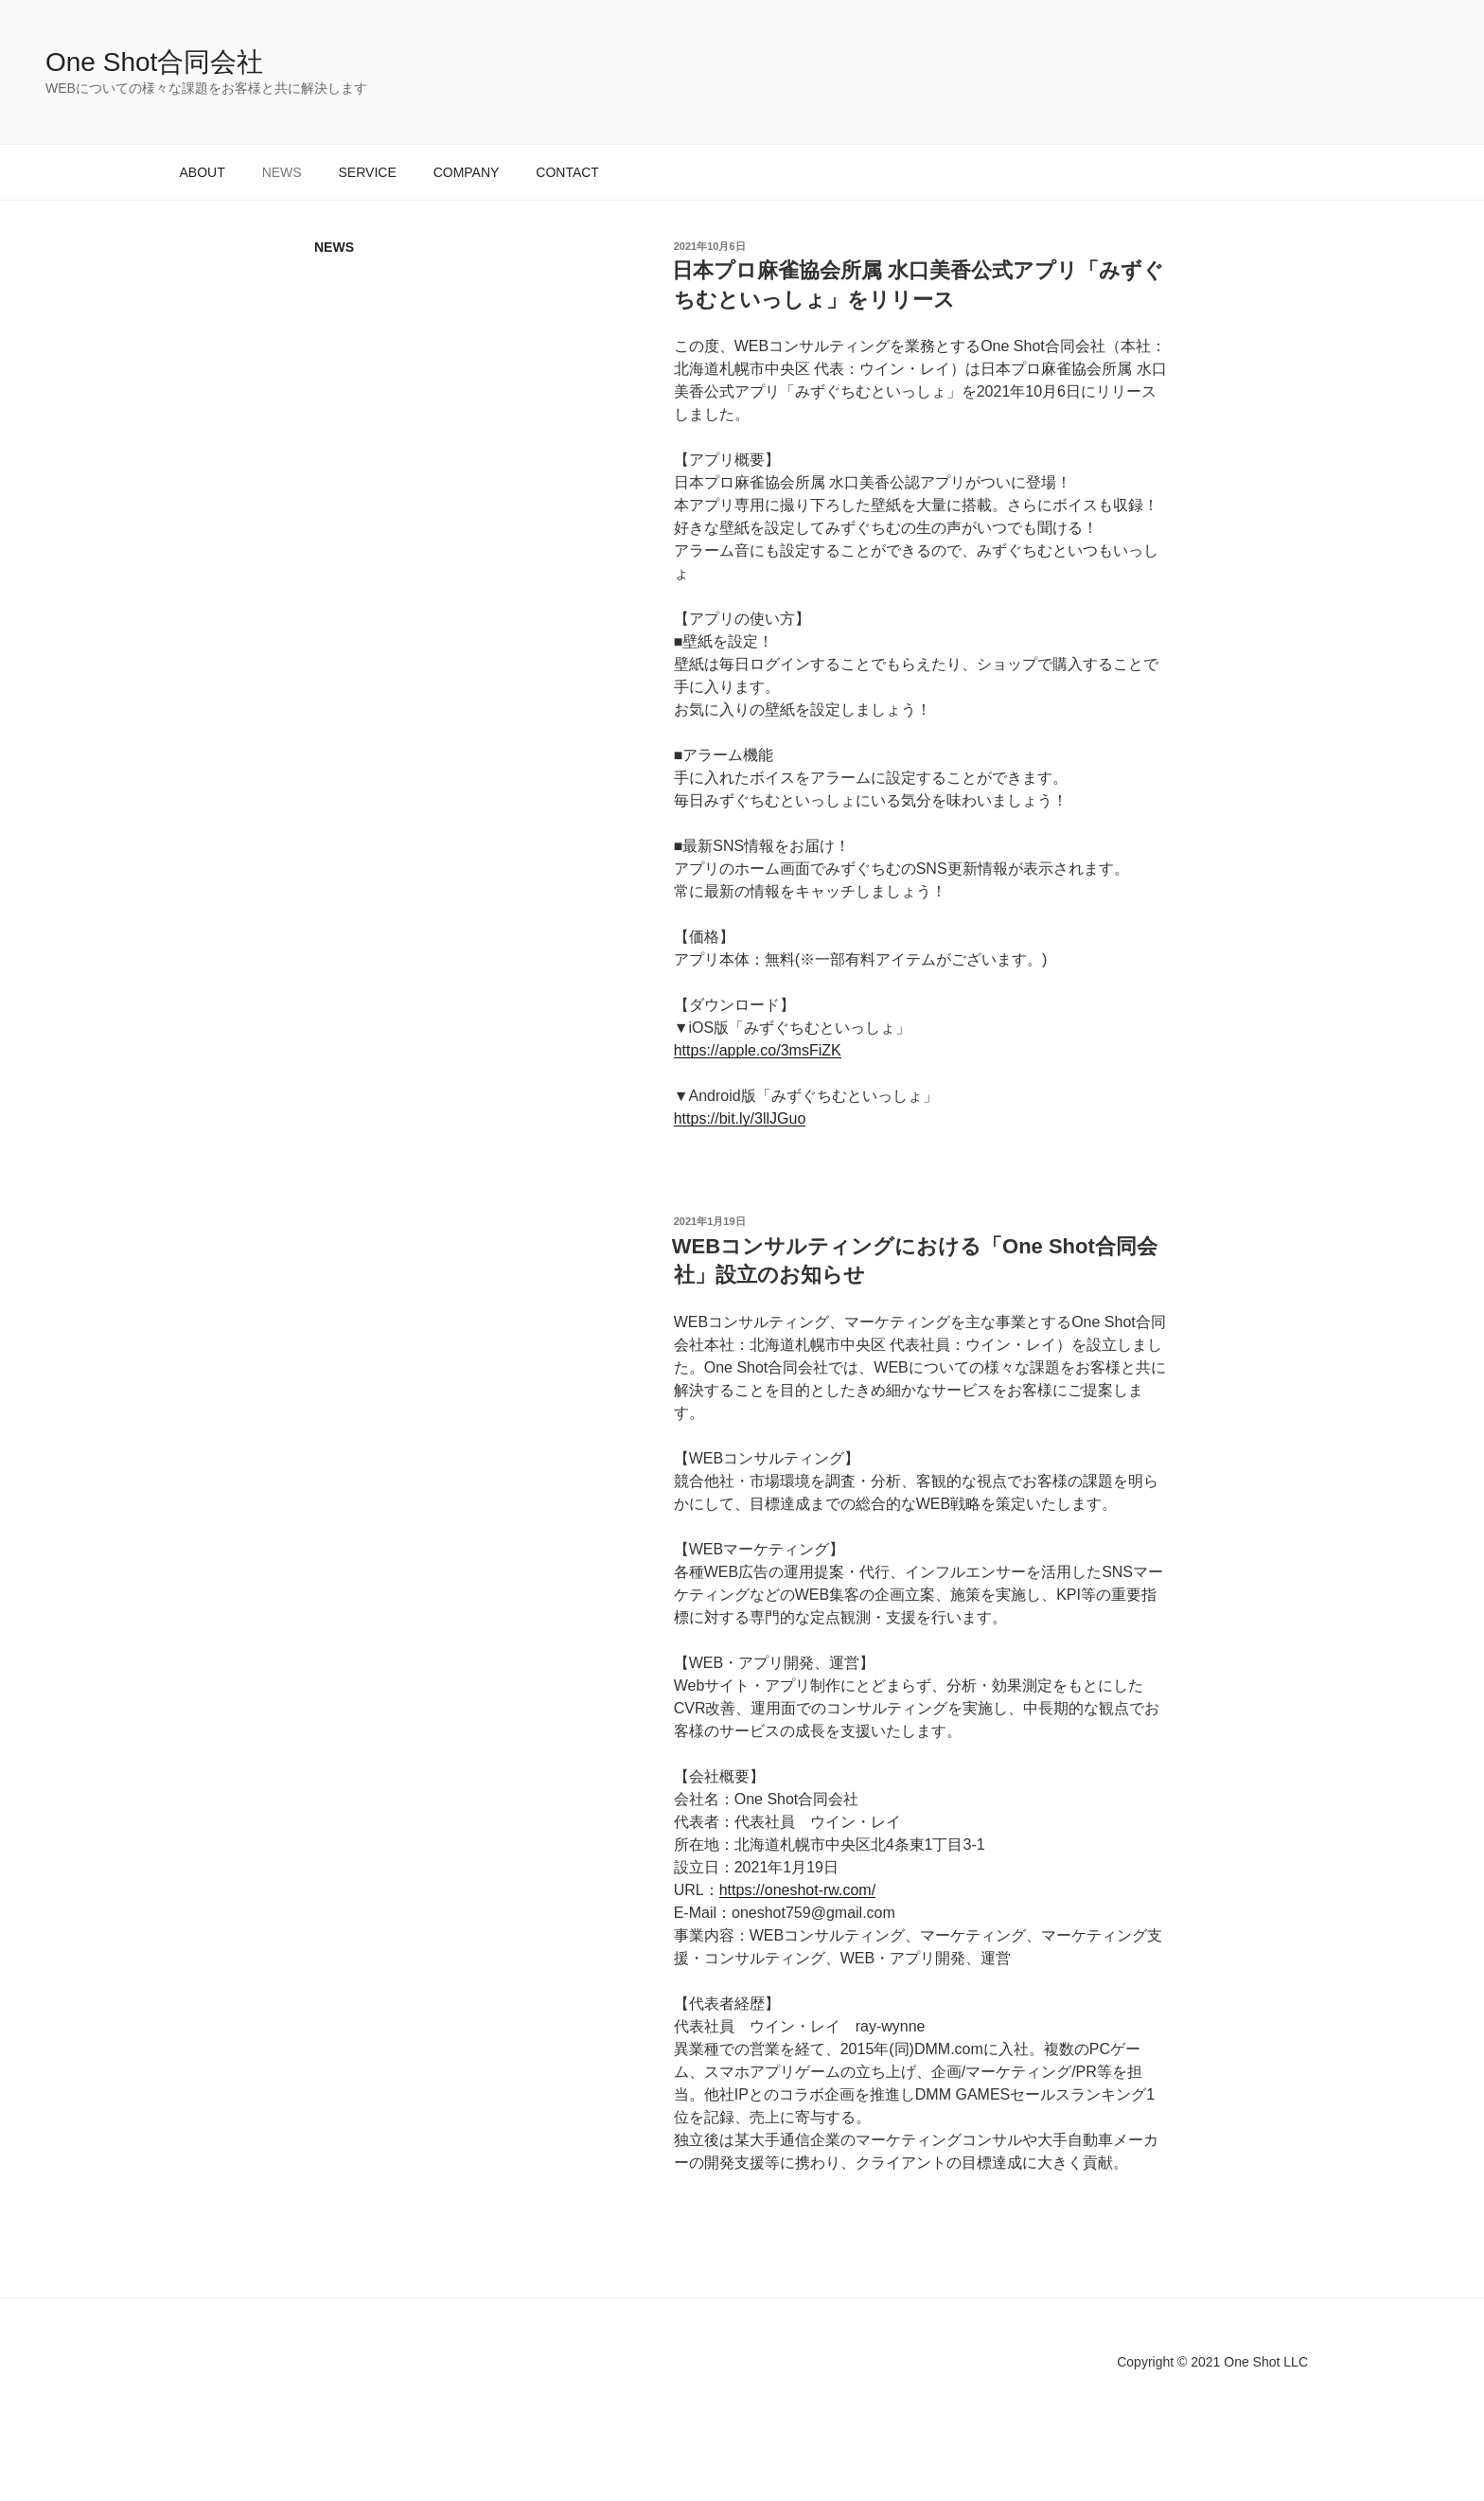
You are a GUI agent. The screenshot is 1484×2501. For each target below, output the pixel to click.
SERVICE (368, 172)
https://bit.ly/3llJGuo (740, 1118)
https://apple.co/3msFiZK (757, 1050)
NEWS (282, 172)
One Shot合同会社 (154, 62)
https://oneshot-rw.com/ (797, 1890)
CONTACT (567, 172)
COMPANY (466, 172)
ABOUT (202, 172)
